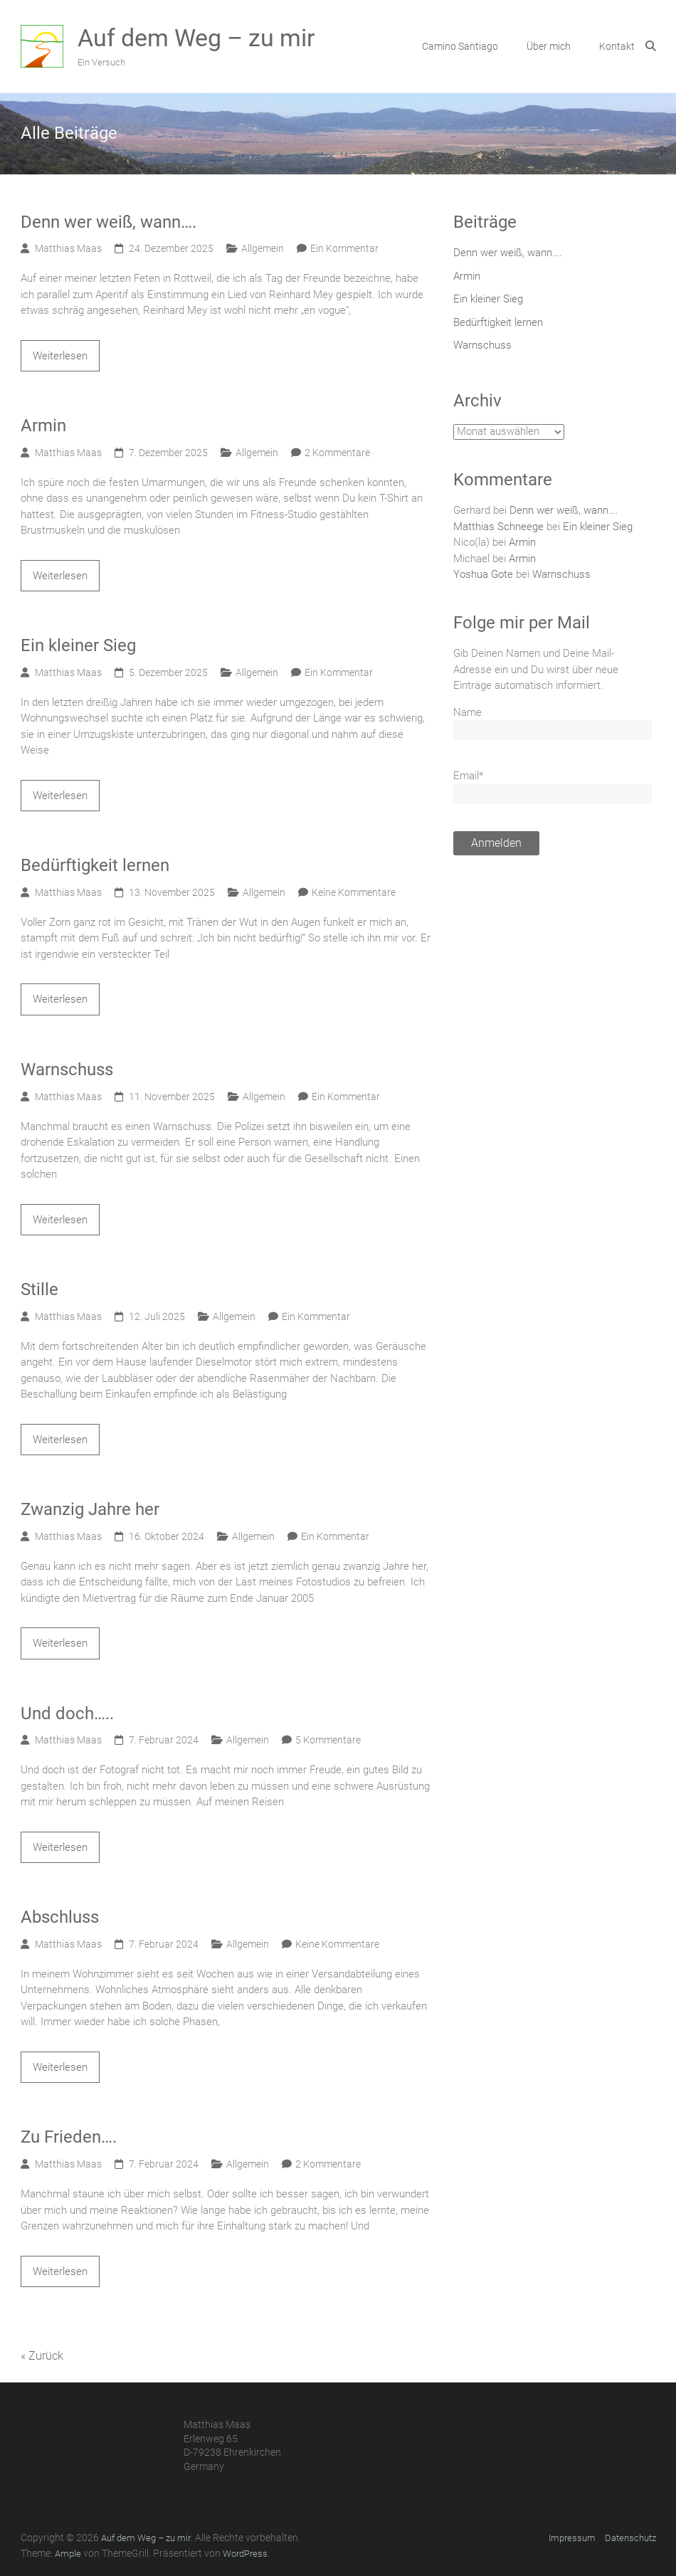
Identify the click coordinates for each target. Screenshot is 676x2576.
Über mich (549, 46)
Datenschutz (630, 2538)
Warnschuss (67, 1070)
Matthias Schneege (498, 526)
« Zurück (42, 2356)
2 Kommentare (337, 452)
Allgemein (262, 248)
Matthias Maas (68, 248)
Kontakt (617, 46)
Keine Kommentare (354, 892)
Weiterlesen (60, 355)
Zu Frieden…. (69, 2137)
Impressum (572, 2538)
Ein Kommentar (344, 248)
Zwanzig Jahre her (90, 1509)
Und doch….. (67, 1714)
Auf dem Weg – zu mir (196, 37)
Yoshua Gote (483, 574)
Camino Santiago (460, 46)
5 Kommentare (328, 1740)
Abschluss (60, 1917)
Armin (43, 426)
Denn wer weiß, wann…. (108, 222)
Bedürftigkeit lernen (95, 865)
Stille (39, 1289)
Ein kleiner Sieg (78, 645)
